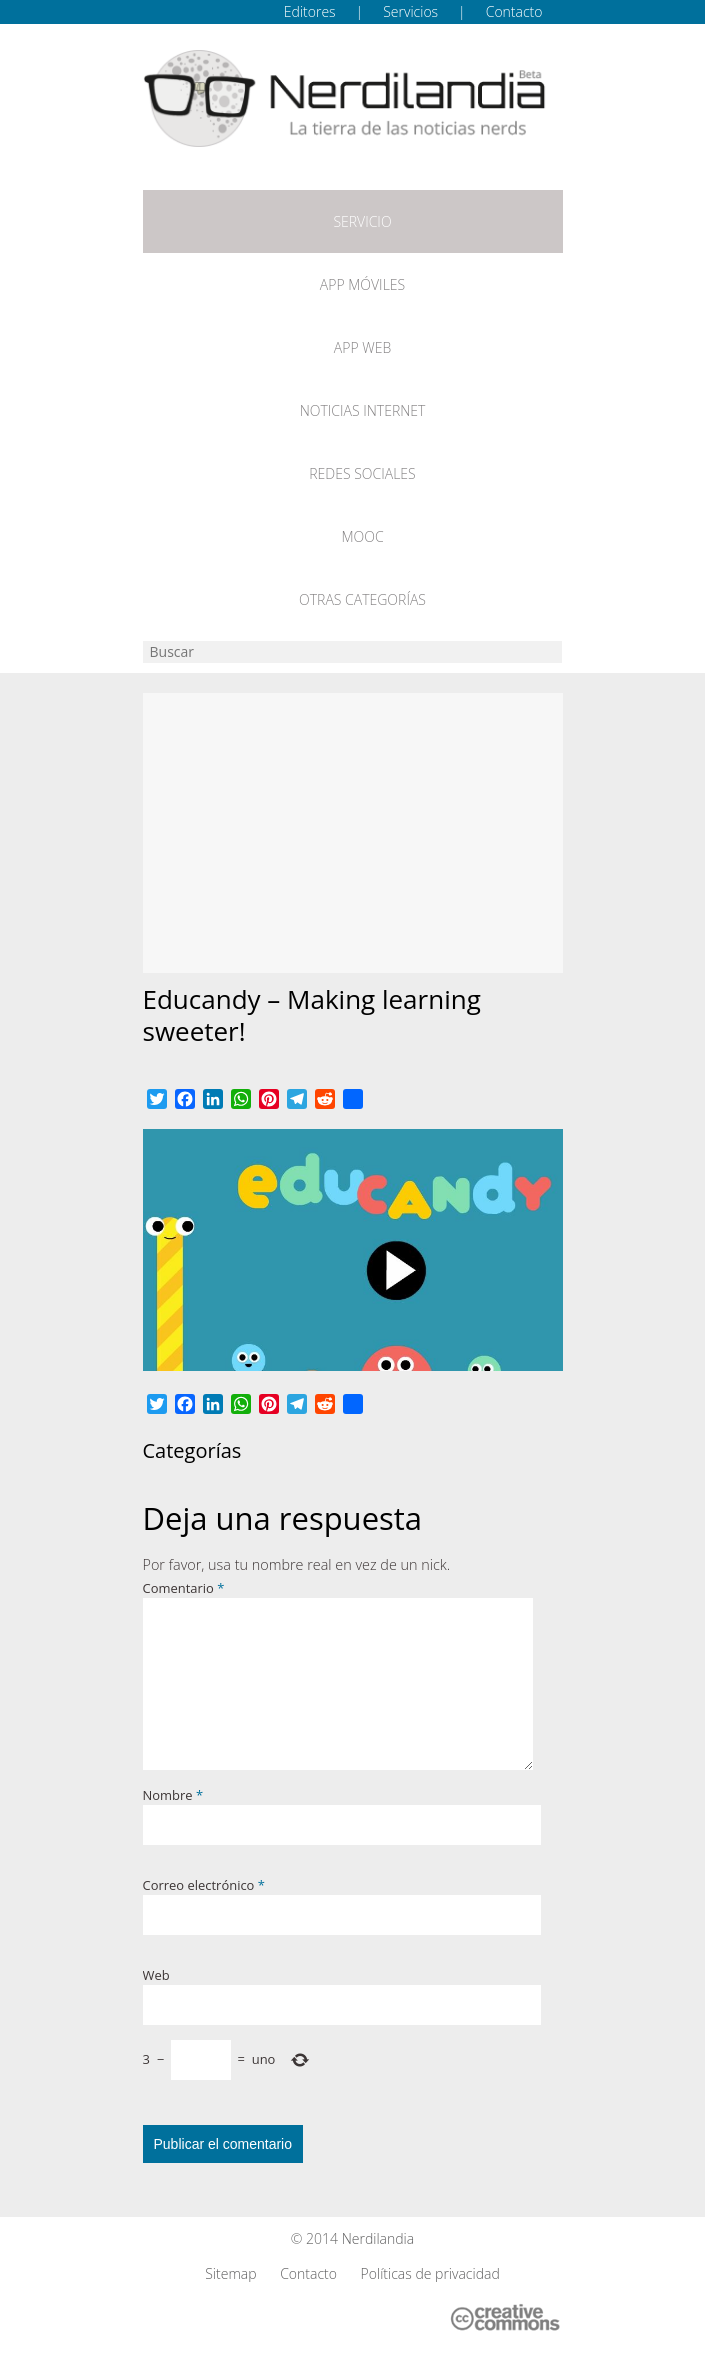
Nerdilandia (378, 2238)
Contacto (514, 11)
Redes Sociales (362, 473)
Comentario (184, 1588)
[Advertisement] (353, 833)
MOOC (362, 536)
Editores (310, 11)
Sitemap (230, 2273)
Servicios (410, 11)
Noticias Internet (363, 410)
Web (156, 1975)
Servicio (362, 221)
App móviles (362, 284)
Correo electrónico (204, 1885)
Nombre (173, 1795)
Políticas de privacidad (430, 2273)
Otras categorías (362, 599)
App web (362, 347)
